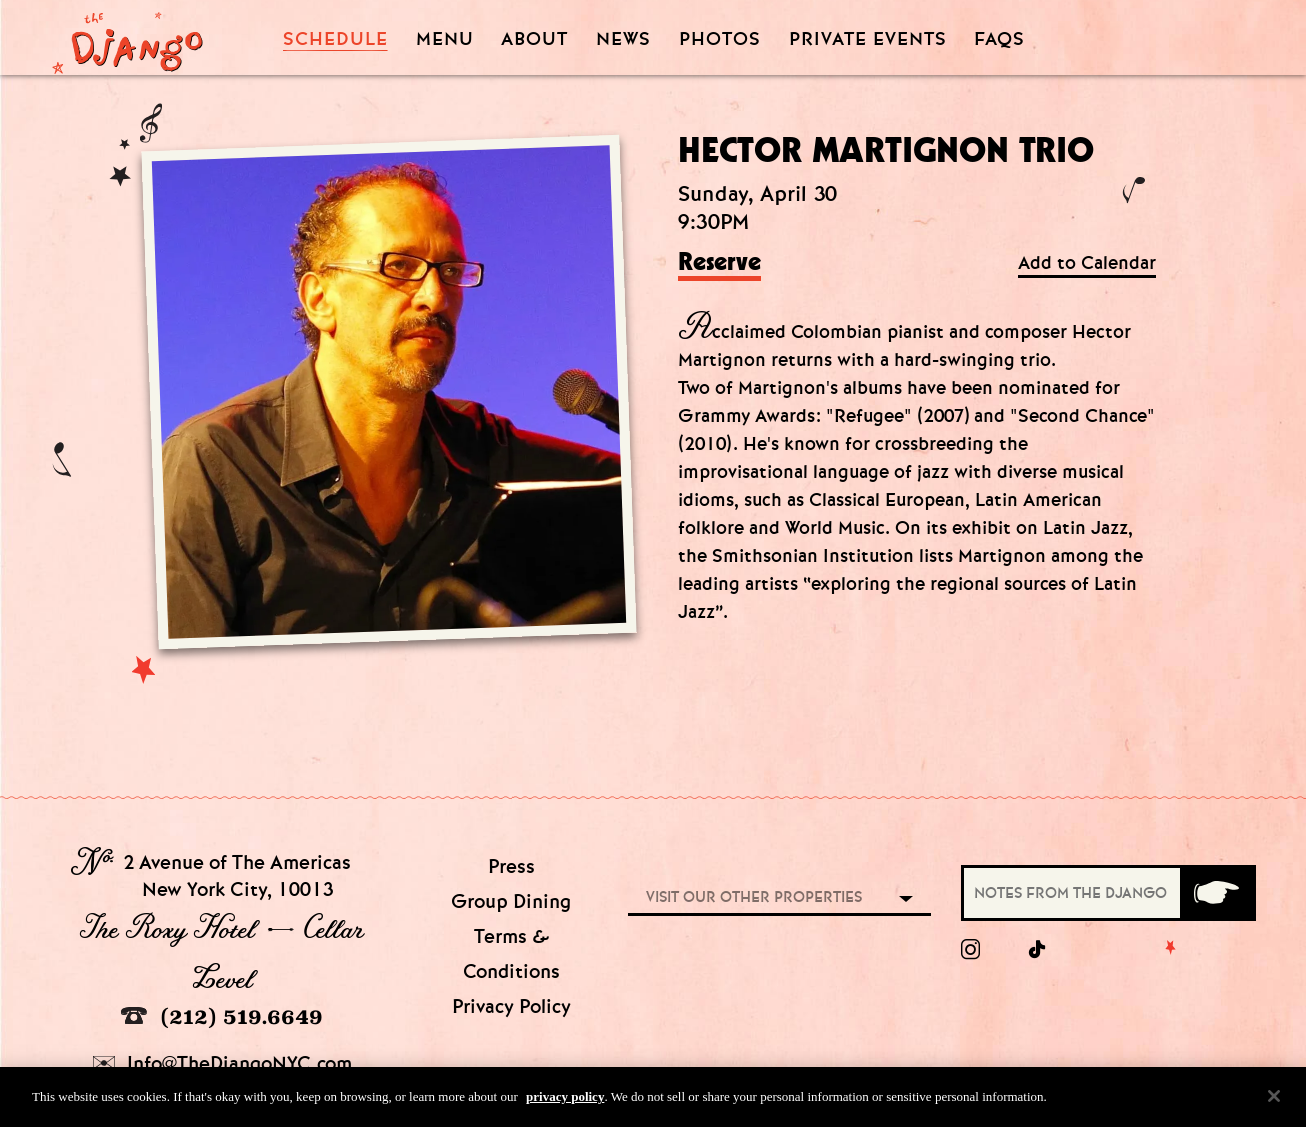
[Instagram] (970, 950)
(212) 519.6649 (222, 1016)
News (623, 39)
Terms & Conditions (511, 954)
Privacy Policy (511, 1006)
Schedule (335, 39)
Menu (445, 39)
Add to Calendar (1087, 263)
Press (511, 866)
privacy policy (565, 1104)
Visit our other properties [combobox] (754, 897)
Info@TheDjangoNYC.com (222, 1063)
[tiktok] (1038, 950)
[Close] (1274, 1104)
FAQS (999, 39)
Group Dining (511, 901)
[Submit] (1216, 893)
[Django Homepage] (127, 37)
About (534, 39)
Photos (720, 39)
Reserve (719, 263)
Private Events (868, 40)
